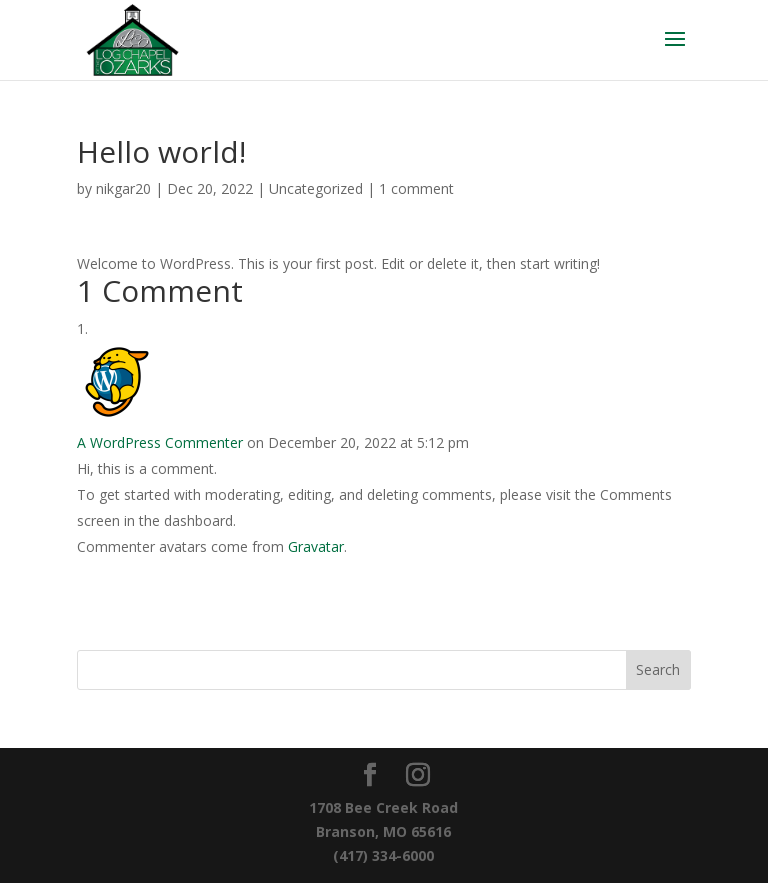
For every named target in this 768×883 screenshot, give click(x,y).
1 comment (416, 188)
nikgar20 (123, 188)
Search (658, 669)
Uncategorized (316, 188)
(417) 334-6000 (383, 855)
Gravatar (316, 546)
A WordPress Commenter (160, 442)
